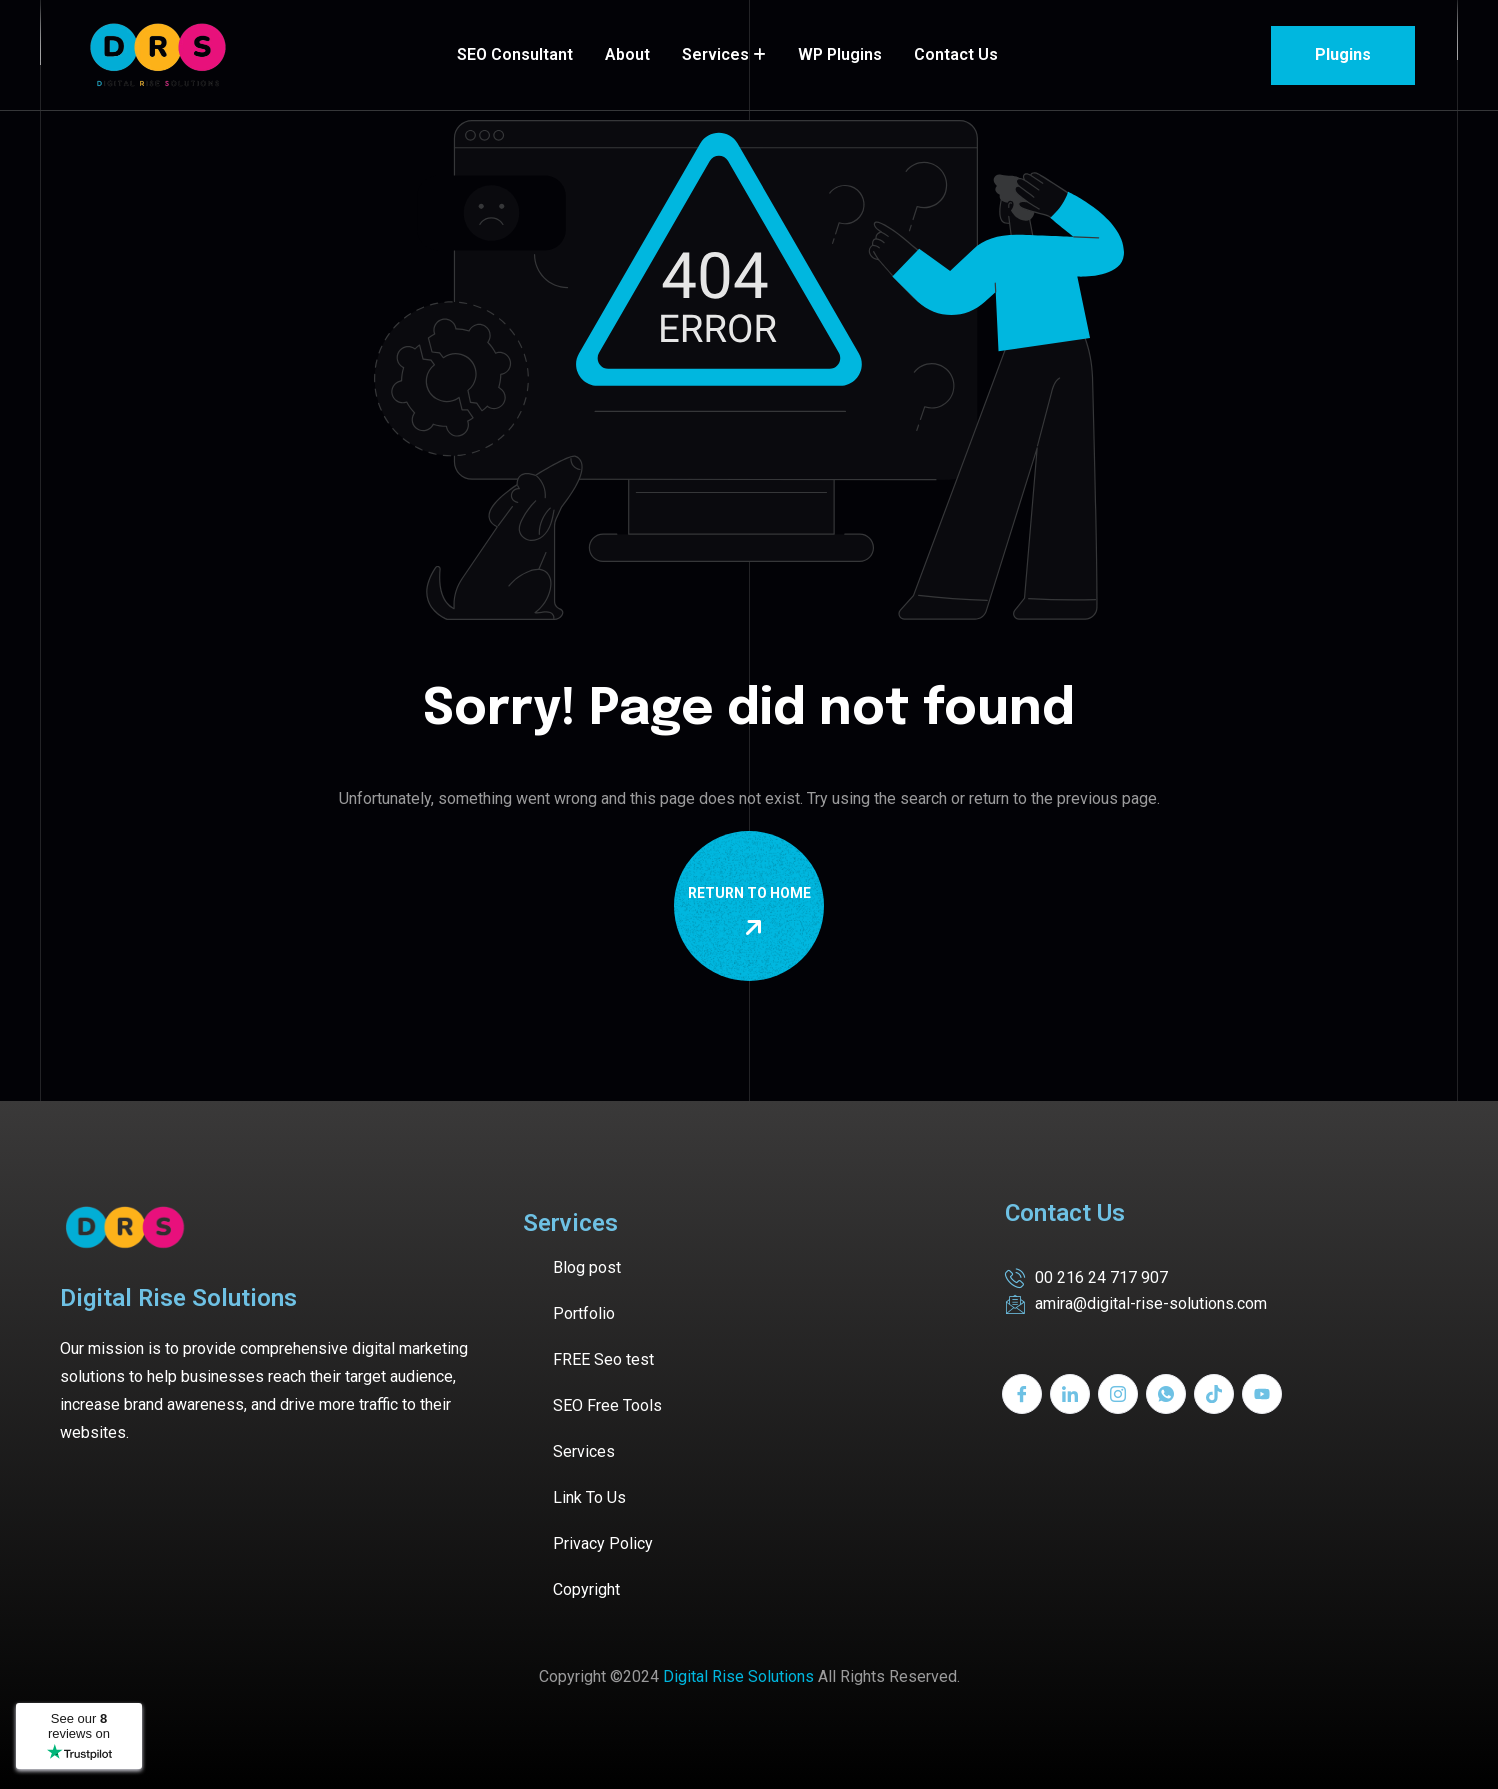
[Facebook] (1022, 1394)
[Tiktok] (1214, 1394)
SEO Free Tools (607, 1405)
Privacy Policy (603, 1543)
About (627, 54)
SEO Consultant (515, 54)
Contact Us (956, 54)
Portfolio (584, 1313)
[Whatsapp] (1166, 1394)
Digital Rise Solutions (738, 1676)
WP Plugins (840, 54)
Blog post (587, 1267)
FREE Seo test (603, 1359)
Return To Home (753, 912)
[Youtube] (1262, 1394)
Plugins (1343, 54)
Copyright (586, 1589)
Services (715, 54)
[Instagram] (1118, 1394)
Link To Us (589, 1497)
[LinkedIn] (1070, 1394)
